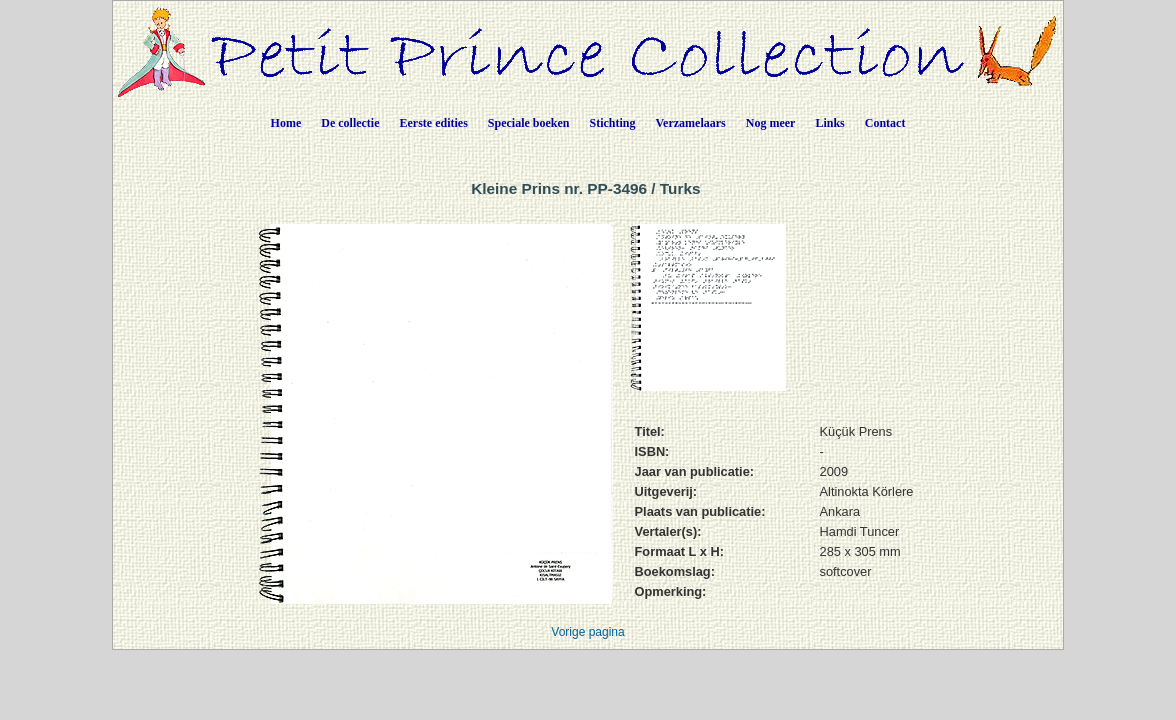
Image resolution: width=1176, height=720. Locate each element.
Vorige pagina (587, 632)
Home (286, 123)
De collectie (350, 123)
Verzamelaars (691, 123)
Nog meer (771, 123)
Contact (885, 123)
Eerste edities (434, 123)
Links (829, 123)
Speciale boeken (529, 123)
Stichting (613, 123)
